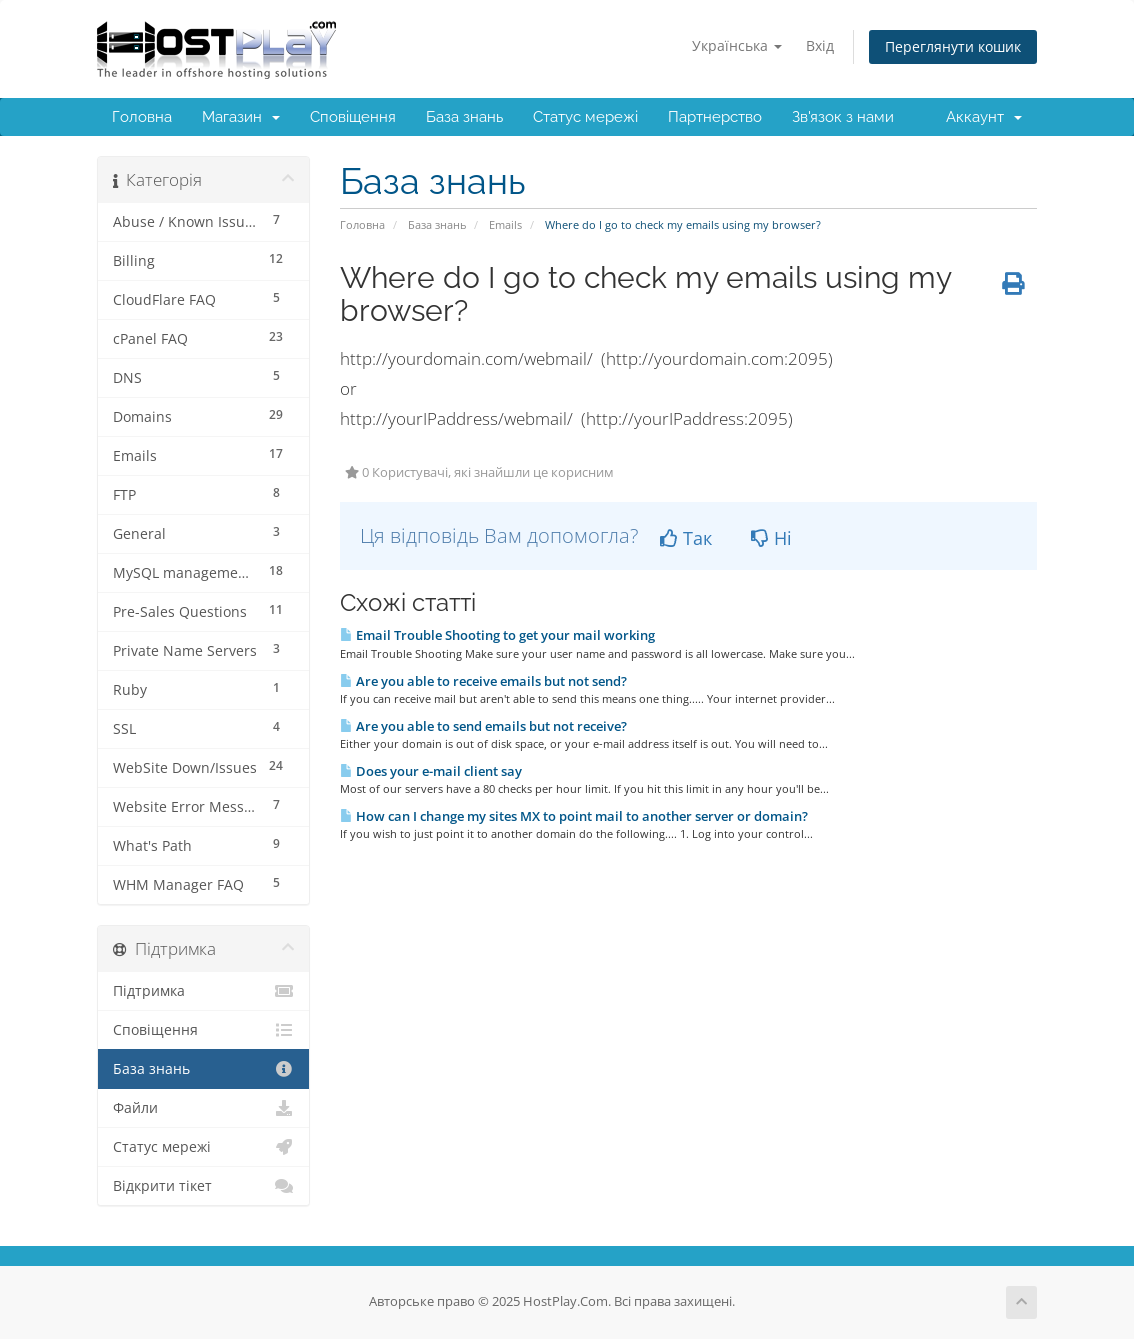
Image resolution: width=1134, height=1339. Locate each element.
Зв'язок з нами (843, 117)
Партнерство (715, 117)
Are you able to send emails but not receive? (483, 726)
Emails (505, 224)
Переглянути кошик (953, 46)
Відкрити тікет (203, 1186)
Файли (203, 1108)
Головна (142, 117)
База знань (464, 117)
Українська (737, 45)
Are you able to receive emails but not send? (483, 681)
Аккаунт (984, 117)
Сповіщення (353, 117)
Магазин (241, 117)
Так (686, 538)
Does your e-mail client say (431, 771)
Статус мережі (585, 117)
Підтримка (203, 991)
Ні (771, 538)
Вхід (820, 45)
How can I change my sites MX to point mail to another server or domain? (574, 816)
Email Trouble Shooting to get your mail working (497, 635)
